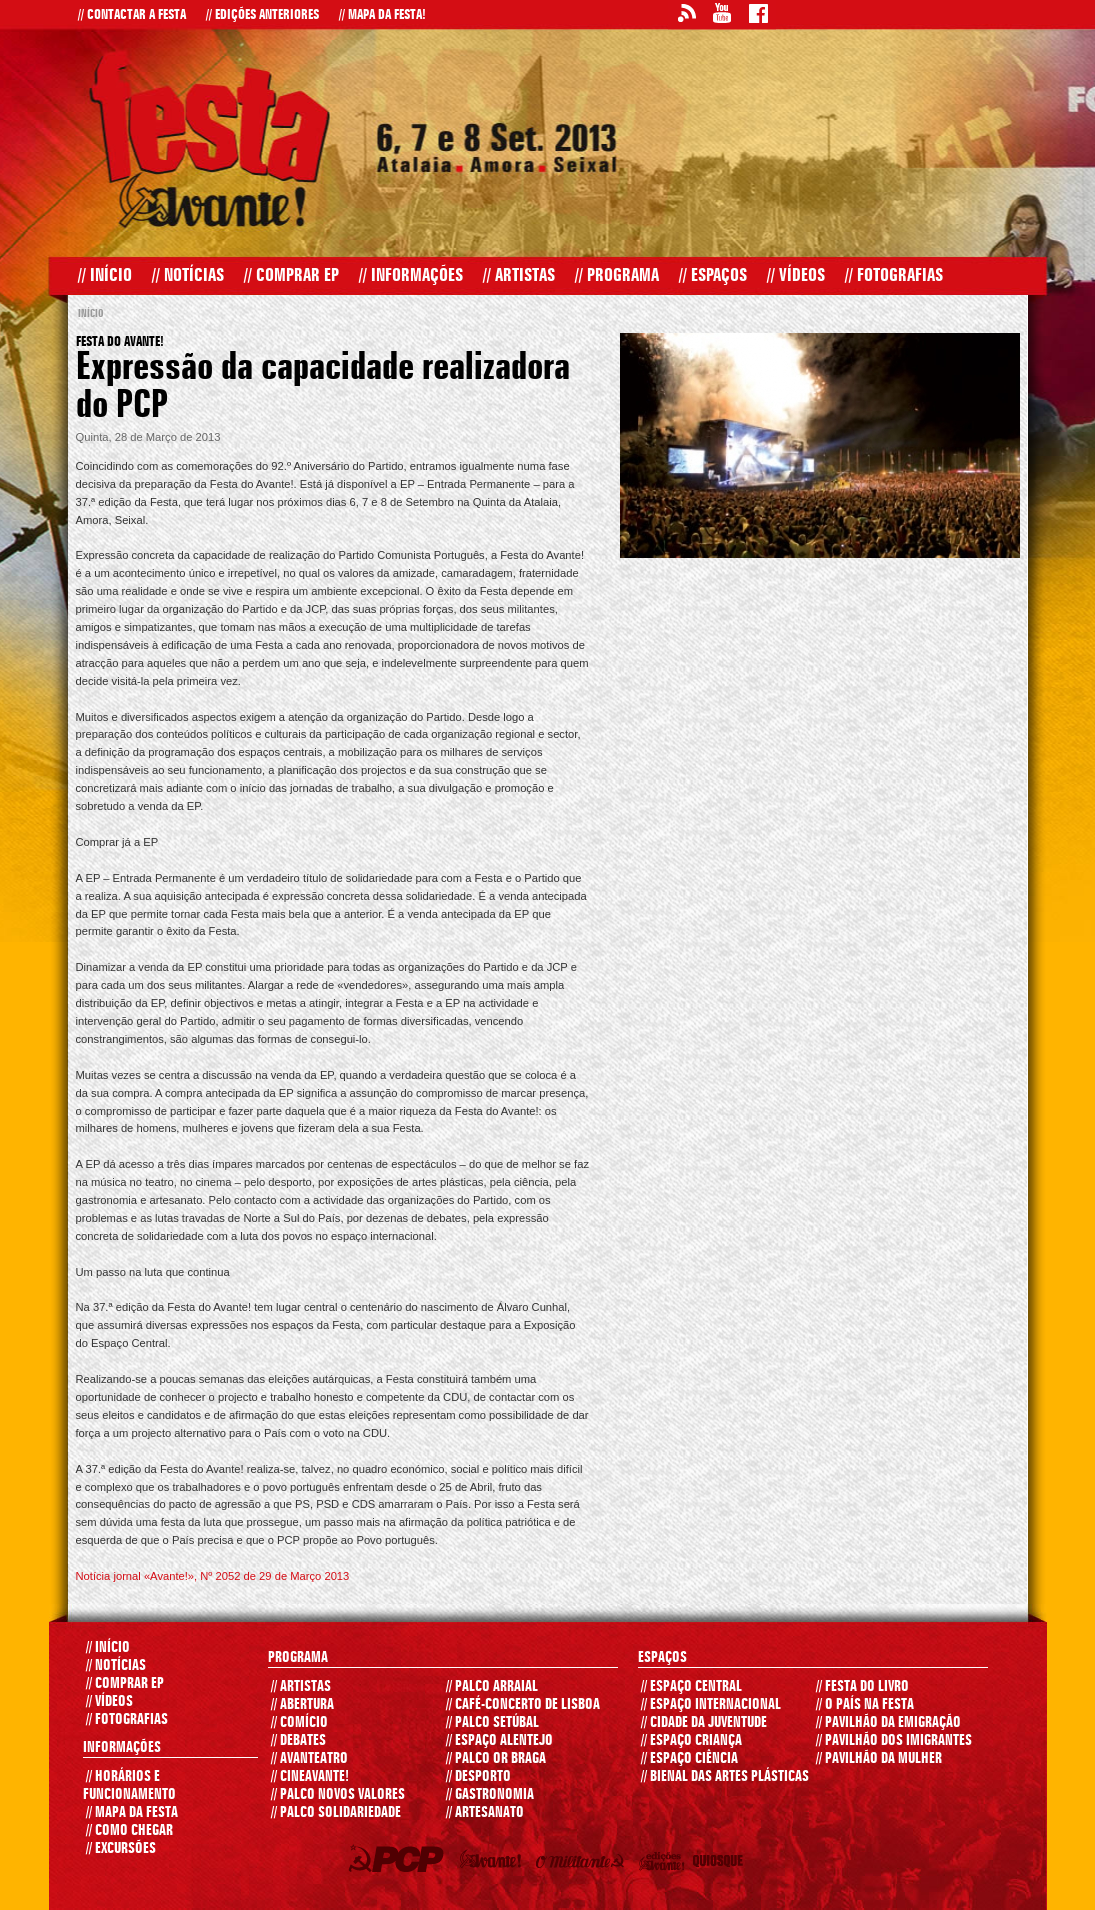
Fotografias (894, 276)
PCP (399, 1862)
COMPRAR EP (125, 1684)
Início (105, 276)
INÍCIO (108, 1648)
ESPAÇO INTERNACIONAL (711, 1705)
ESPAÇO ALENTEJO (499, 1741)
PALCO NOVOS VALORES (338, 1795)
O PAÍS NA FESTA (865, 1705)
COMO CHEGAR (129, 1831)
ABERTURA (302, 1705)
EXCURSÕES (121, 1849)
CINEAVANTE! (310, 1777)
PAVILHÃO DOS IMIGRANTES (894, 1741)
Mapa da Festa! (382, 15)
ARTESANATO (485, 1813)
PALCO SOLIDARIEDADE (336, 1813)
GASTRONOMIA (490, 1795)
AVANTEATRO (309, 1759)
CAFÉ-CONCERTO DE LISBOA (523, 1705)
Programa (617, 276)
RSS (686, 16)
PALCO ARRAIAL (492, 1687)
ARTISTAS (301, 1687)
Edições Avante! (665, 1865)
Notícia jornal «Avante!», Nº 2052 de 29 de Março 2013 (213, 1576)
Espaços (713, 276)
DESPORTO (478, 1777)
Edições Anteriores (262, 15)
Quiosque (720, 1865)
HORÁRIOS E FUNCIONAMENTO (129, 1786)
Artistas (519, 276)
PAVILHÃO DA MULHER (879, 1759)
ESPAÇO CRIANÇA (691, 1741)
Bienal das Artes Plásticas (725, 1777)
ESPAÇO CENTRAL (691, 1687)
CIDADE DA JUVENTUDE (704, 1723)
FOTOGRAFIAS (127, 1720)
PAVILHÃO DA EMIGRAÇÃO (888, 1723)
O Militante (584, 1865)
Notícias (188, 276)
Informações (411, 276)
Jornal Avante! (494, 1862)
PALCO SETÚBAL (492, 1723)
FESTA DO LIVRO (862, 1687)
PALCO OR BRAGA (496, 1759)
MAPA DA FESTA (132, 1813)
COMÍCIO (299, 1723)
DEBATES (298, 1741)
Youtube (722, 16)
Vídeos (796, 276)
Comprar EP (291, 276)
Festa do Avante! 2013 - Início (210, 138)
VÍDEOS (109, 1702)
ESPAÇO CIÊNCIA (689, 1759)
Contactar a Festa (132, 15)
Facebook (758, 16)
